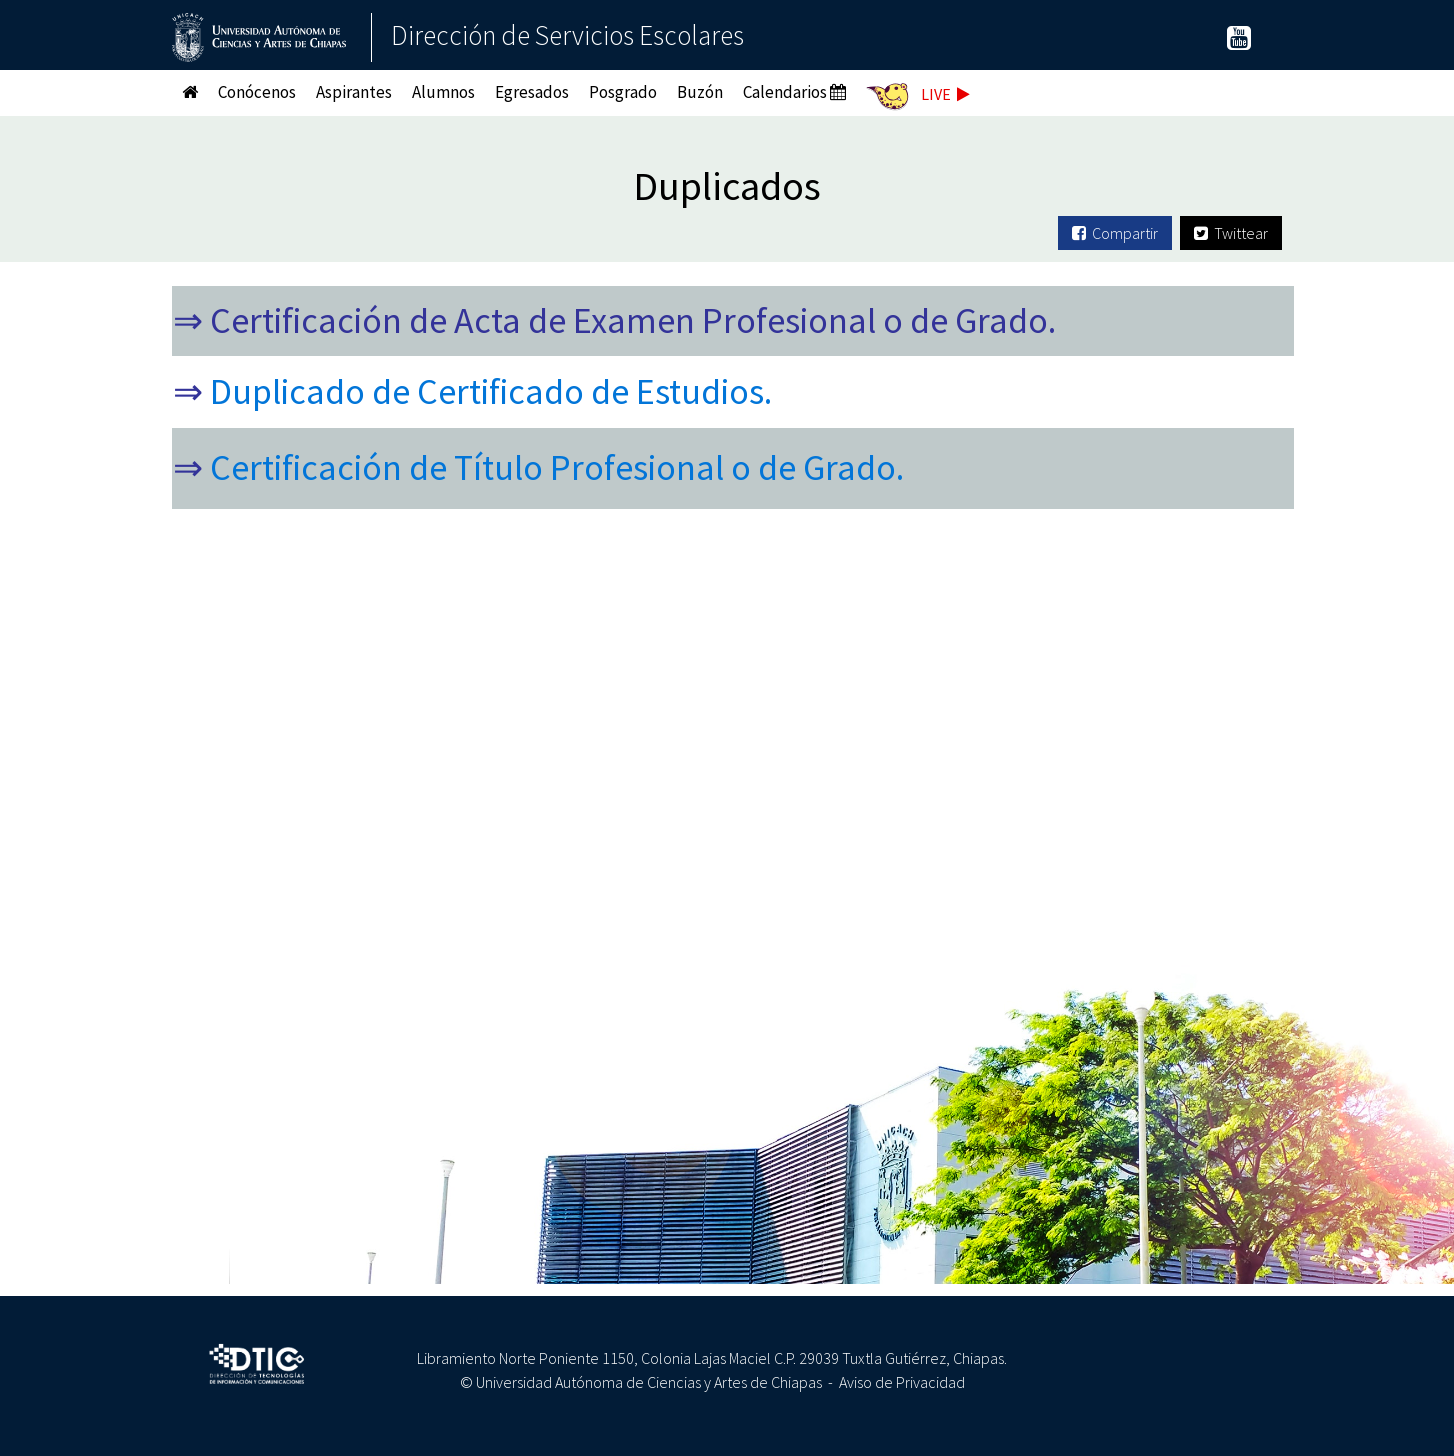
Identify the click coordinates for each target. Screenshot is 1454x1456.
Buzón (700, 92)
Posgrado (623, 92)
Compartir (1115, 233)
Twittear (1231, 233)
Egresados (532, 92)
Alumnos (443, 92)
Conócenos (257, 92)
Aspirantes (354, 92)
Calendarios (794, 92)
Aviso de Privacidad (902, 1382)
